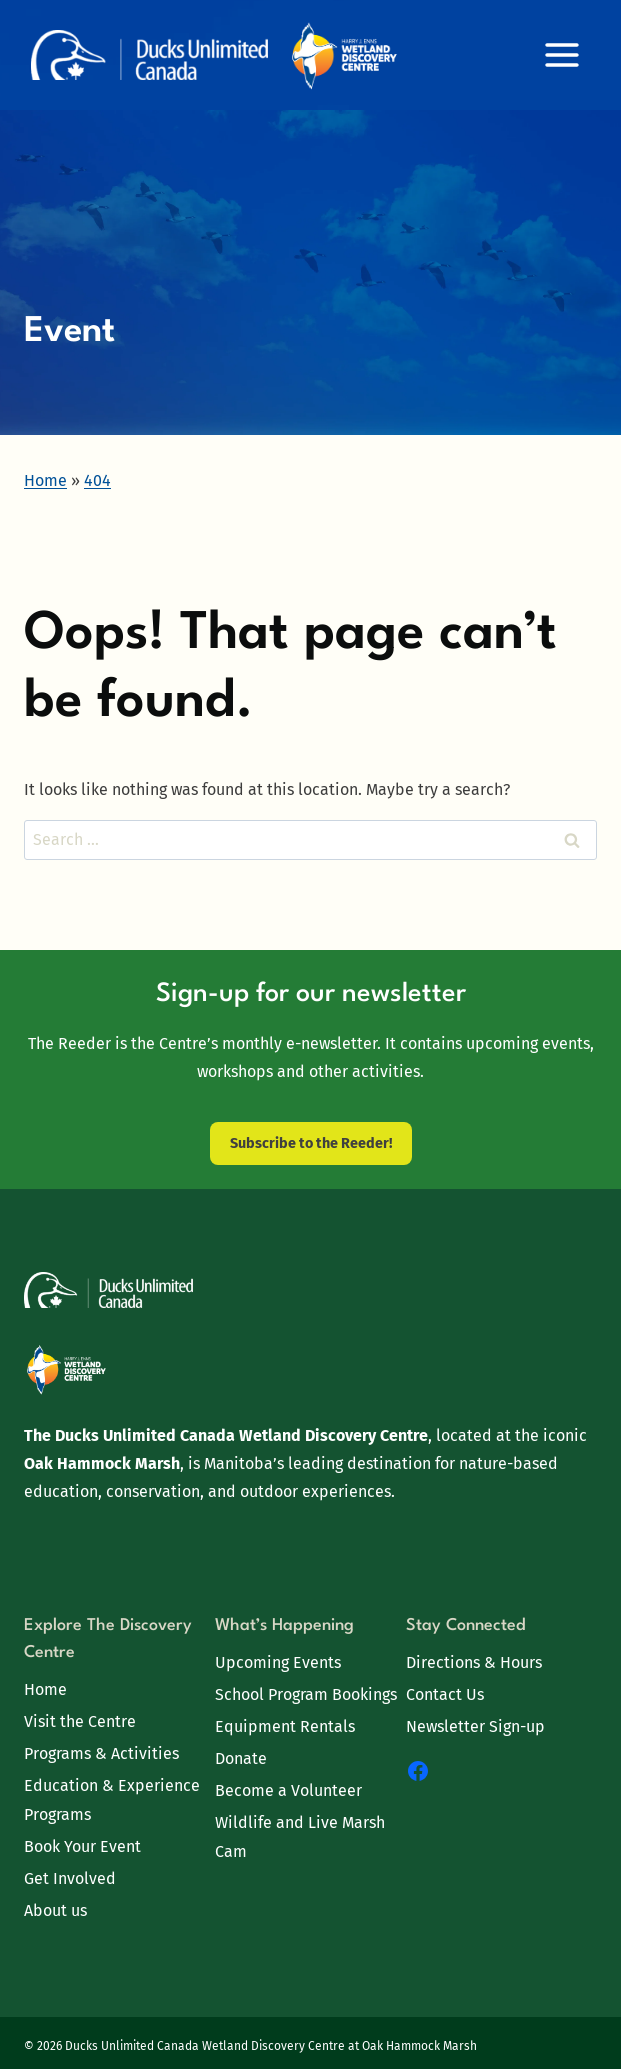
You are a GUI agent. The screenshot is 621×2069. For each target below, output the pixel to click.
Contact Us (445, 1694)
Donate (241, 1758)
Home (45, 1689)
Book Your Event (82, 1846)
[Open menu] (561, 54)
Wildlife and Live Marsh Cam (300, 1837)
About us (55, 1910)
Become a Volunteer (288, 1790)
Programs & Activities (101, 1753)
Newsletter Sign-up (475, 1726)
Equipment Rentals (285, 1726)
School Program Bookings (306, 1694)
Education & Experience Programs (112, 1800)
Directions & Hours (474, 1662)
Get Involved (70, 1878)
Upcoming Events (278, 1662)
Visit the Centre (80, 1721)
